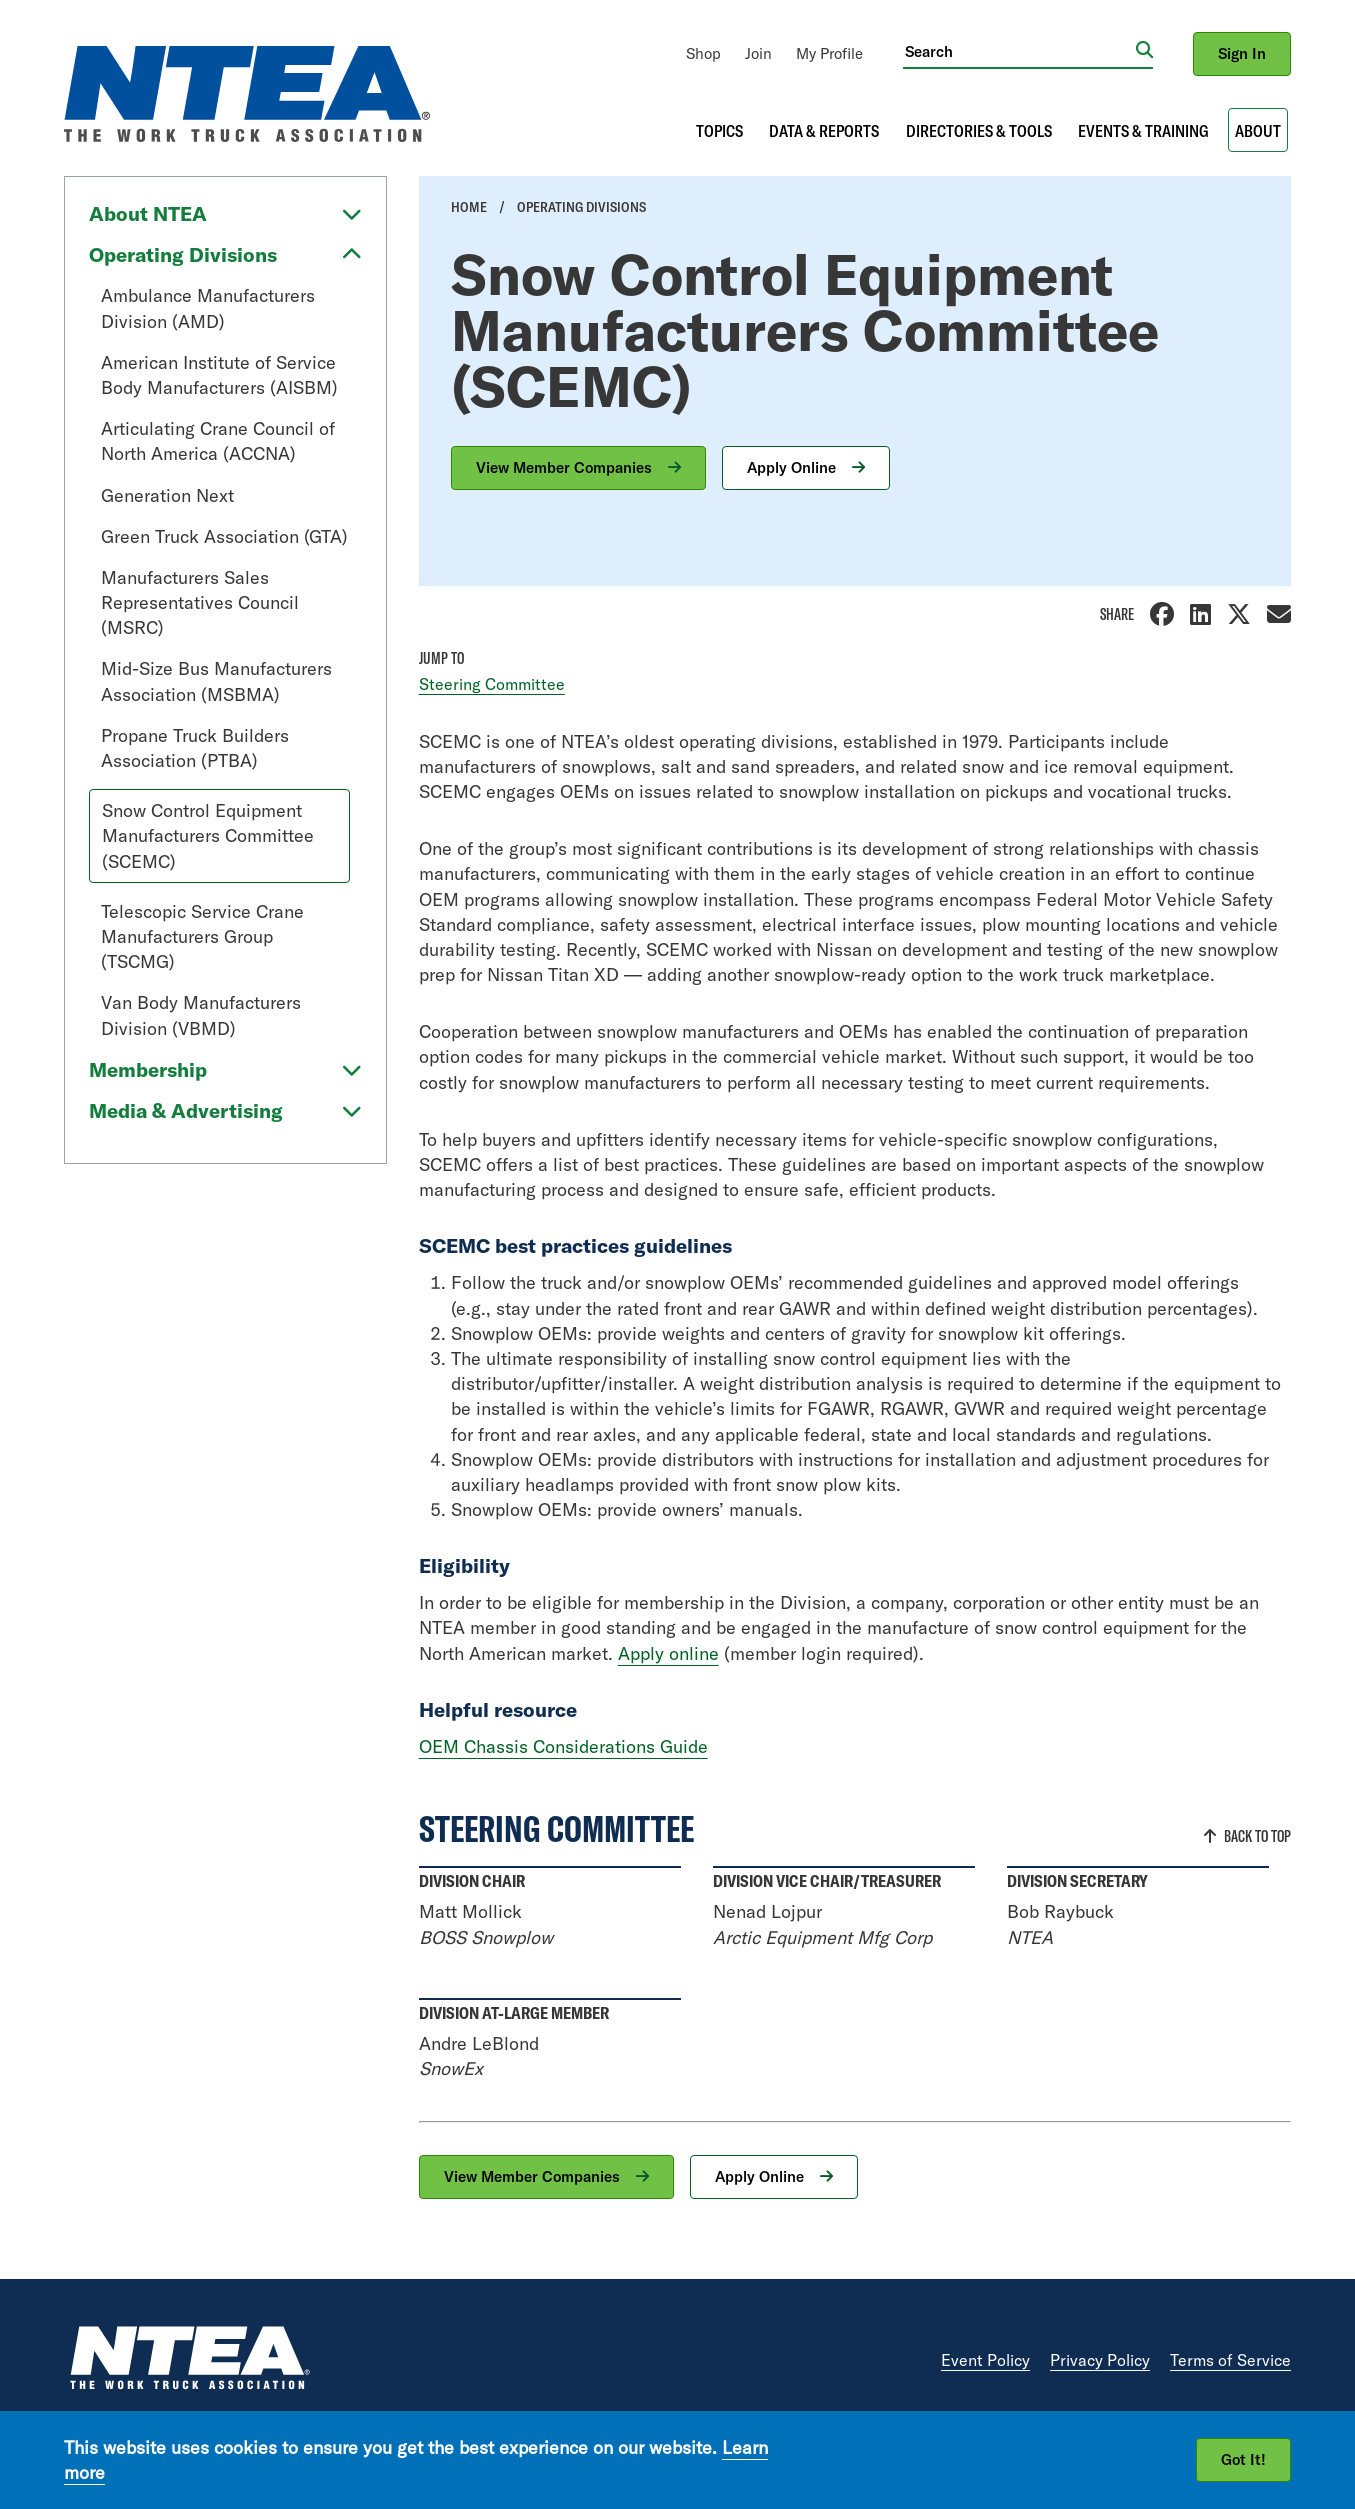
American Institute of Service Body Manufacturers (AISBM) (219, 375)
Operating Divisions (183, 254)
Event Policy (985, 2360)
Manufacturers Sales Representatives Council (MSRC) (200, 602)
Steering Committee (492, 684)
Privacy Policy (1100, 2360)
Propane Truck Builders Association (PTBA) (195, 748)
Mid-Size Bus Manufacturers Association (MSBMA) (216, 681)
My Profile (829, 53)
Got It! (1243, 2459)
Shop (703, 53)
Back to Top (1257, 1836)
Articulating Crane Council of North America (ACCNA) (218, 441)
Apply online (668, 1653)
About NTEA (148, 213)
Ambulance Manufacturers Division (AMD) (208, 308)
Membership (148, 1069)
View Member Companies (566, 467)
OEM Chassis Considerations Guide (563, 1746)
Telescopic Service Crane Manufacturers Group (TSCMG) (202, 936)
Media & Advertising (186, 1110)
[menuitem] (703, 53)
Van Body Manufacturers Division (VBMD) (201, 1015)
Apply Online (793, 467)
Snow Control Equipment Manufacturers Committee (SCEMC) (208, 835)
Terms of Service (1230, 2360)
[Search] (1019, 51)
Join (758, 53)
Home (469, 207)
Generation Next (167, 495)
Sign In (1242, 53)
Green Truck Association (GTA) (224, 536)
